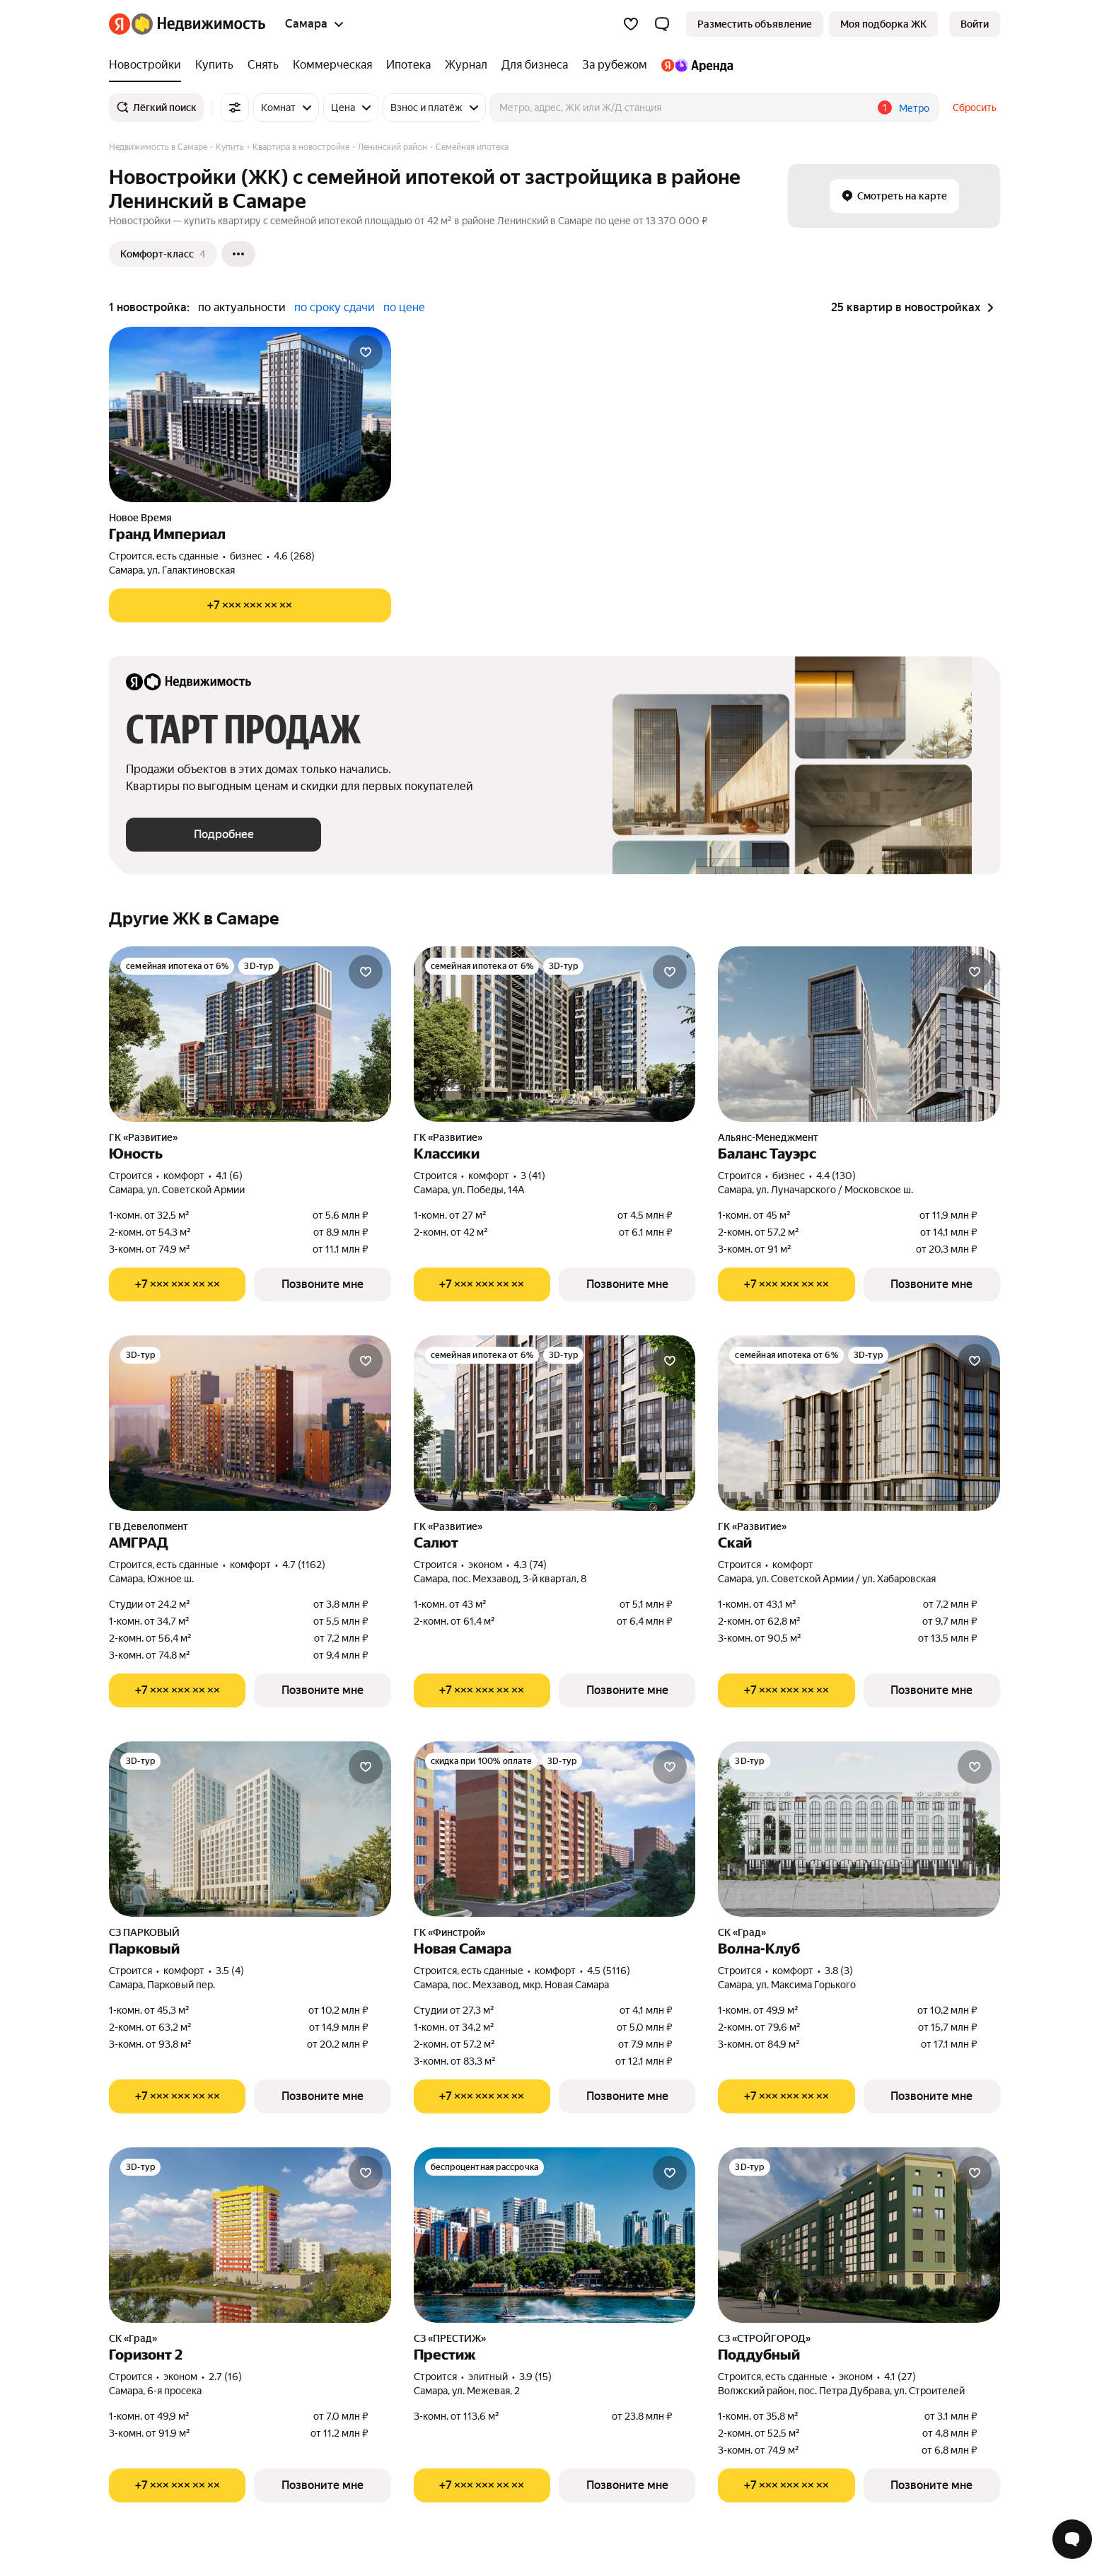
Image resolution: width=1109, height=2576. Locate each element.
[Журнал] (466, 65)
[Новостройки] (148, 65)
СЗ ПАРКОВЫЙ (144, 1932)
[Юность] (250, 1034)
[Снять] (263, 65)
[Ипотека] (408, 65)
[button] (662, 24)
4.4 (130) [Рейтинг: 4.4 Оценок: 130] (836, 1175)
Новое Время (140, 517)
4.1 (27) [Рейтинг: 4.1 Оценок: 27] (900, 2376)
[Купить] (214, 65)
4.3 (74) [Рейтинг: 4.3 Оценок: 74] (530, 1564)
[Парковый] (250, 1829)
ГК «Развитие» (143, 1137)
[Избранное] (631, 24)
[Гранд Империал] (250, 414)
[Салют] (555, 1423)
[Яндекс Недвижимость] (198, 24)
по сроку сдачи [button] (334, 307)
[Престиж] (555, 2235)
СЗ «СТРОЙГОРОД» (764, 2338)
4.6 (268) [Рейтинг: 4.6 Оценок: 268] (294, 556)
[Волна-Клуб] (859, 1829)
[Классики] (555, 1034)
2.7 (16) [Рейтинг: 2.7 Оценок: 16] (225, 2376)
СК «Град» (742, 1932)
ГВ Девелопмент (148, 1526)
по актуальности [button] (242, 307)
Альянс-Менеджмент (768, 1137)
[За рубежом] (614, 65)
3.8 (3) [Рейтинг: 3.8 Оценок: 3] (839, 1970)
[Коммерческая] (332, 65)
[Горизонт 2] (250, 2235)
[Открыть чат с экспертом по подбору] (1072, 2539)
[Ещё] (238, 254)
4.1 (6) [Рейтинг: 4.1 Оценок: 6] (229, 1175)
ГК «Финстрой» (449, 1932)
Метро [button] (914, 108)
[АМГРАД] (250, 1423)
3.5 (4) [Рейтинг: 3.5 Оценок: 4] (230, 1970)
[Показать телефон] (250, 605)
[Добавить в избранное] (366, 352)
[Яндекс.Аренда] (693, 65)
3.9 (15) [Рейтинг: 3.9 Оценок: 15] (535, 2376)
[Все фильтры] (235, 107)
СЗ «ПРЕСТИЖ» (450, 2338)
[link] (974, 24)
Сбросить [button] (975, 107)
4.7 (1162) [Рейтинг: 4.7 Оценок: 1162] (303, 1564)
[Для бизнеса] (534, 65)
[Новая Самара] (555, 1829)
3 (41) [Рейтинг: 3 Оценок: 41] (533, 1175)
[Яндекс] (119, 24)
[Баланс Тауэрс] (859, 1034)
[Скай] (859, 1423)
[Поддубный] (859, 2235)
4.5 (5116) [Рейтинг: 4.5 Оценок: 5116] (608, 1970)
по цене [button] (404, 307)
